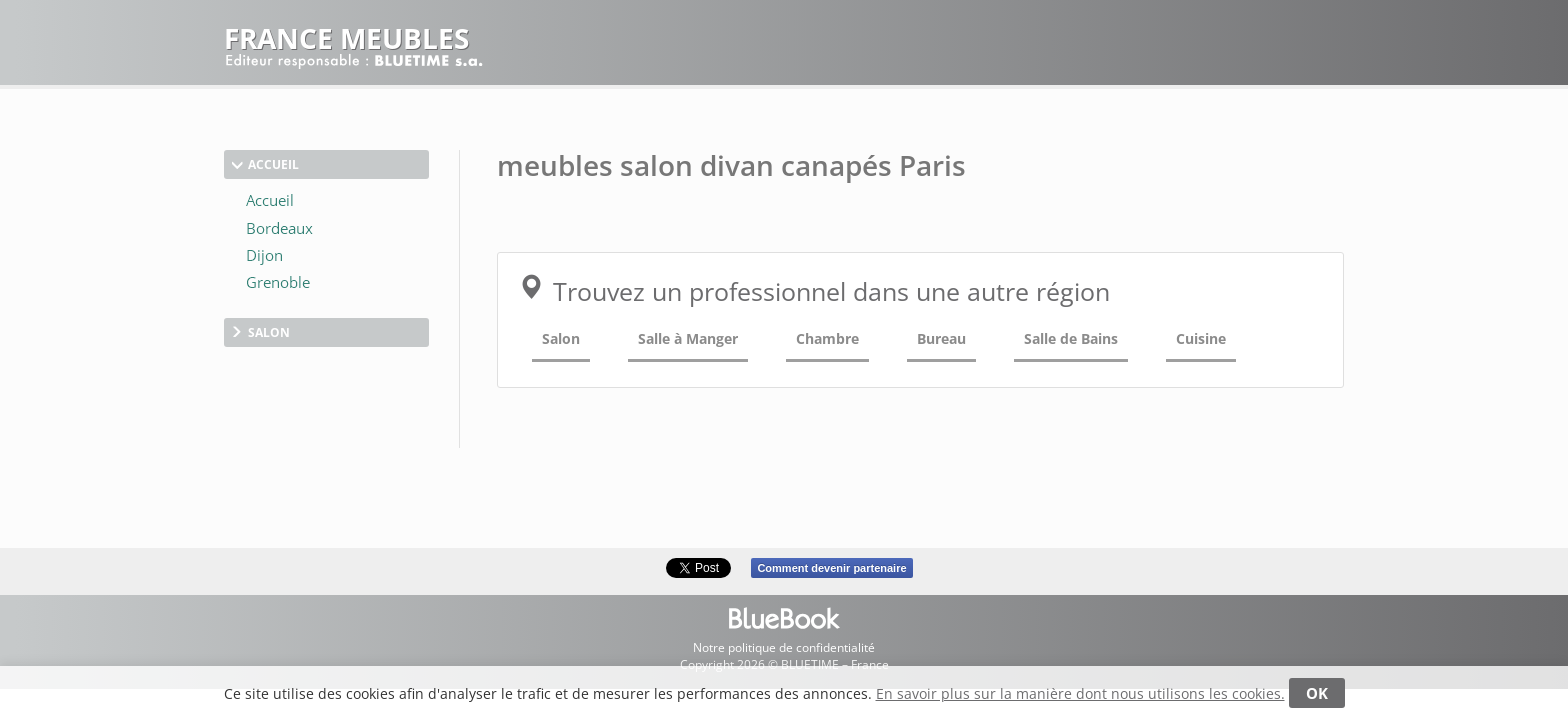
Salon (561, 338)
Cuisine (1201, 338)
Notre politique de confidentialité (784, 647)
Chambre (827, 338)
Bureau (941, 338)
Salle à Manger (688, 338)
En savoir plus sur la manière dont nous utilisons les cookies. (1080, 693)
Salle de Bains (1071, 338)
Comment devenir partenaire (831, 568)
